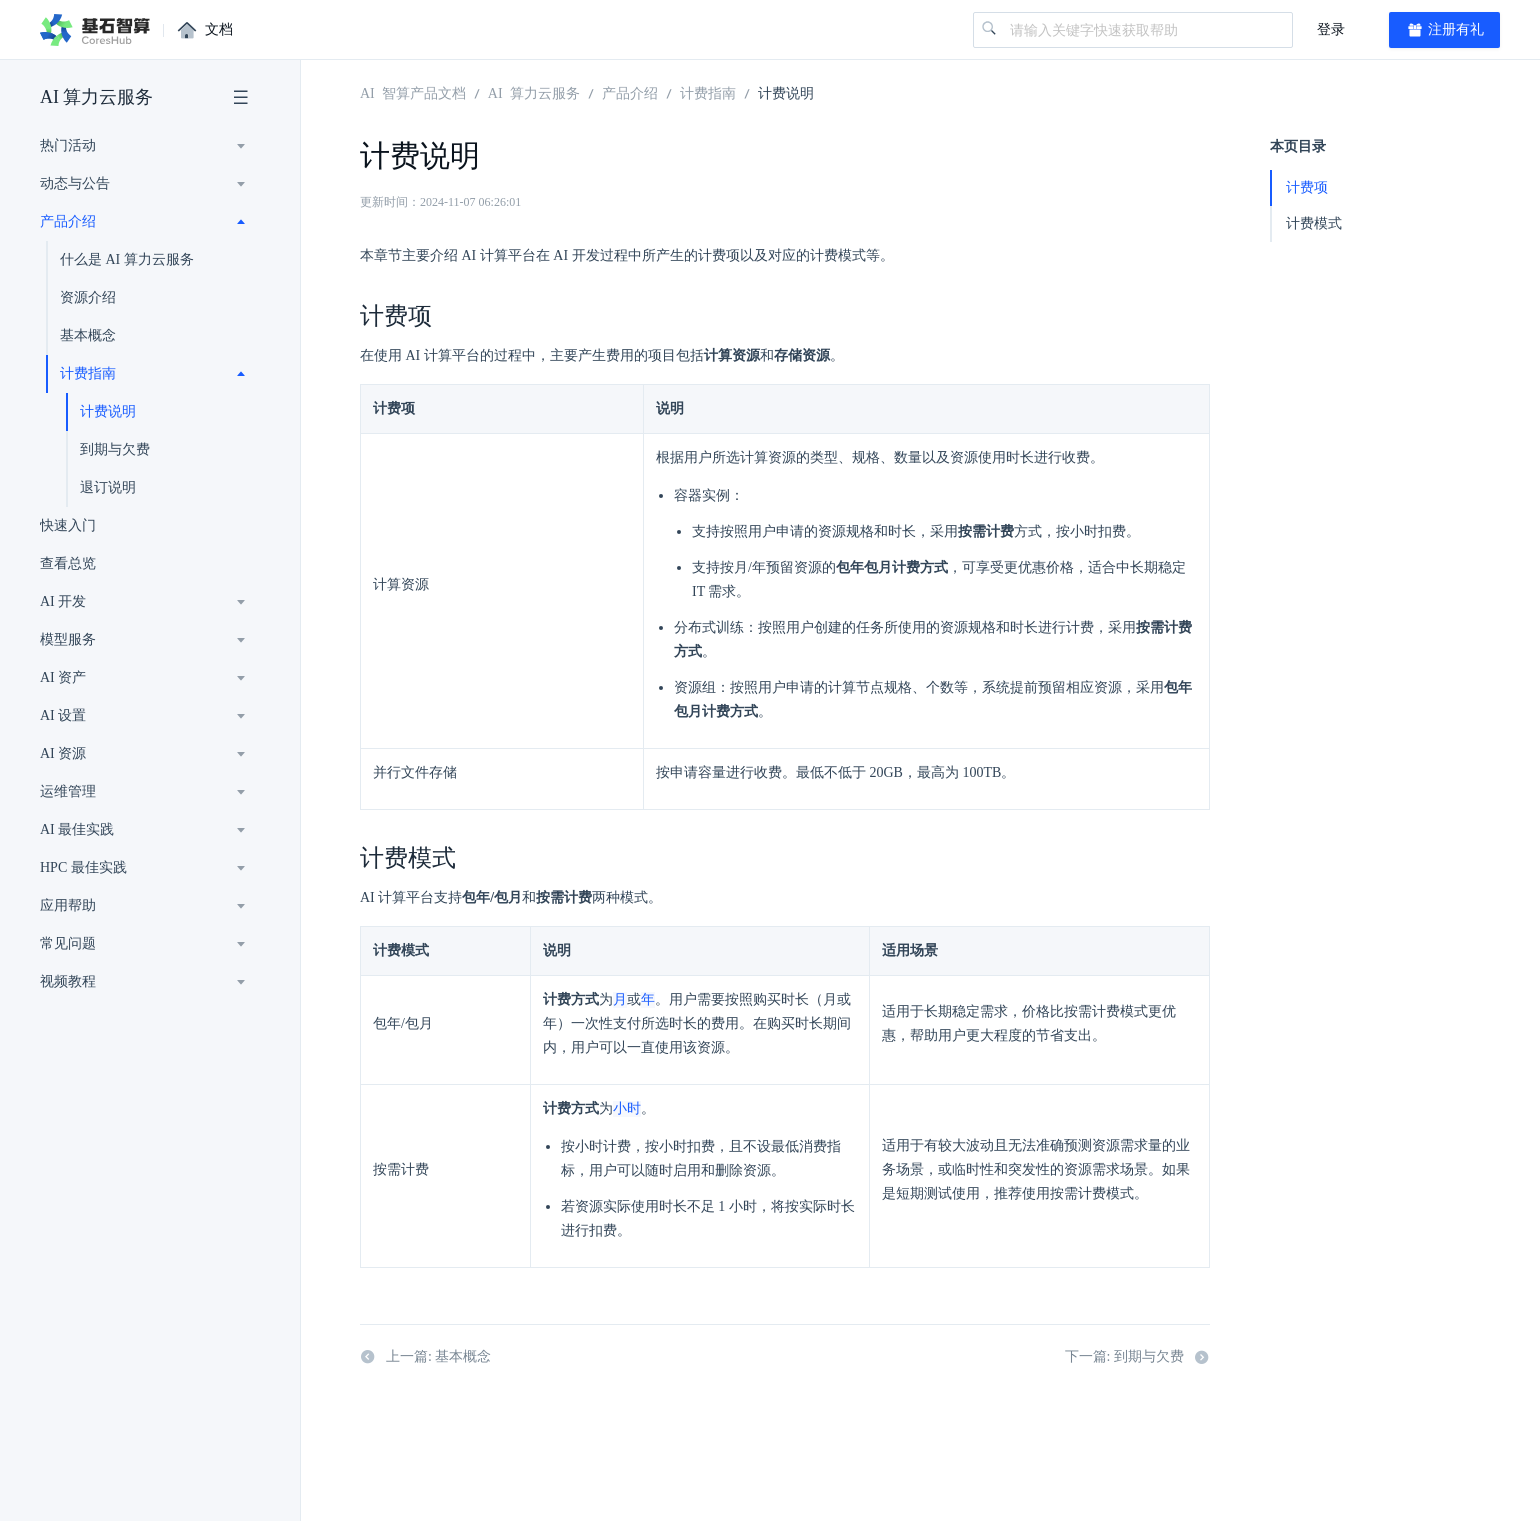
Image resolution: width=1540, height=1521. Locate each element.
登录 (1331, 29)
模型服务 (68, 639)
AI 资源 (63, 753)
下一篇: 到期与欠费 (1137, 1359)
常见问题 (68, 943)
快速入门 (68, 525)
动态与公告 (75, 183)
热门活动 (68, 145)
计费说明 (108, 411)
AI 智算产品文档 (413, 92)
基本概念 (88, 335)
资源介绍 (88, 297)
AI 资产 (63, 677)
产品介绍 (68, 221)
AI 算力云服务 (97, 97)
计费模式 (1314, 223)
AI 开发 (63, 601)
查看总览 (68, 563)
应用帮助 (68, 905)
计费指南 (88, 373)
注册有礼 (1445, 30)
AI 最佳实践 (77, 829)
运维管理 (68, 791)
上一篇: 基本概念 (425, 1359)
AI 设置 (63, 715)
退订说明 (108, 487)
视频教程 (68, 981)
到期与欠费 (115, 449)
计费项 (1307, 187)
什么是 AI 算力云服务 (127, 259)
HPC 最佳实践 (83, 867)
